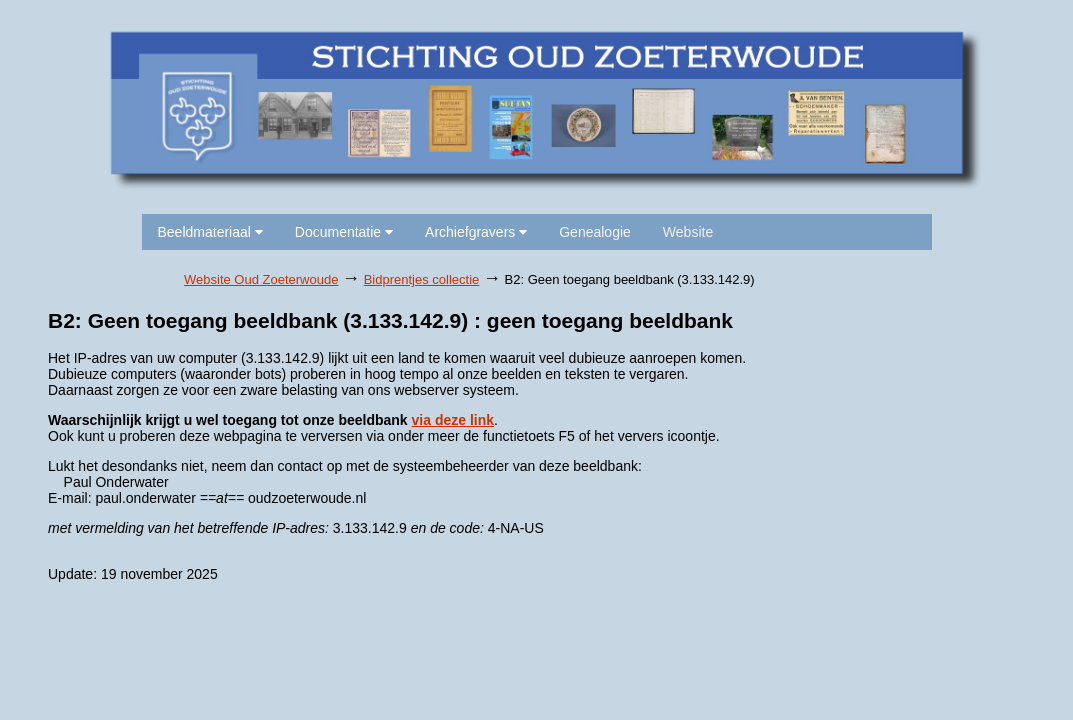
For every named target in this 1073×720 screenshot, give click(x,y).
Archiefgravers (476, 232)
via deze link (453, 420)
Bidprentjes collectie (422, 279)
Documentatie (344, 232)
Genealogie (595, 232)
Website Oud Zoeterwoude (261, 279)
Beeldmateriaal (210, 232)
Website (688, 232)
